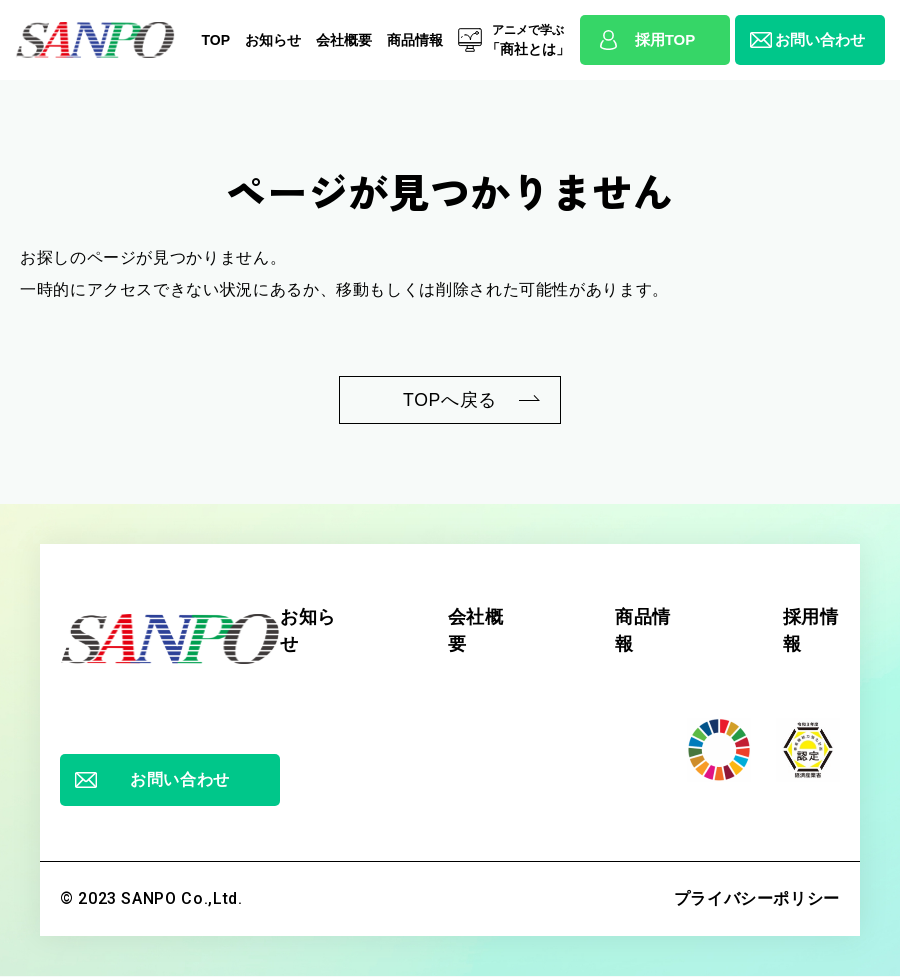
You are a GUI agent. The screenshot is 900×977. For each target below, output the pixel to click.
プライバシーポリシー (757, 899)
